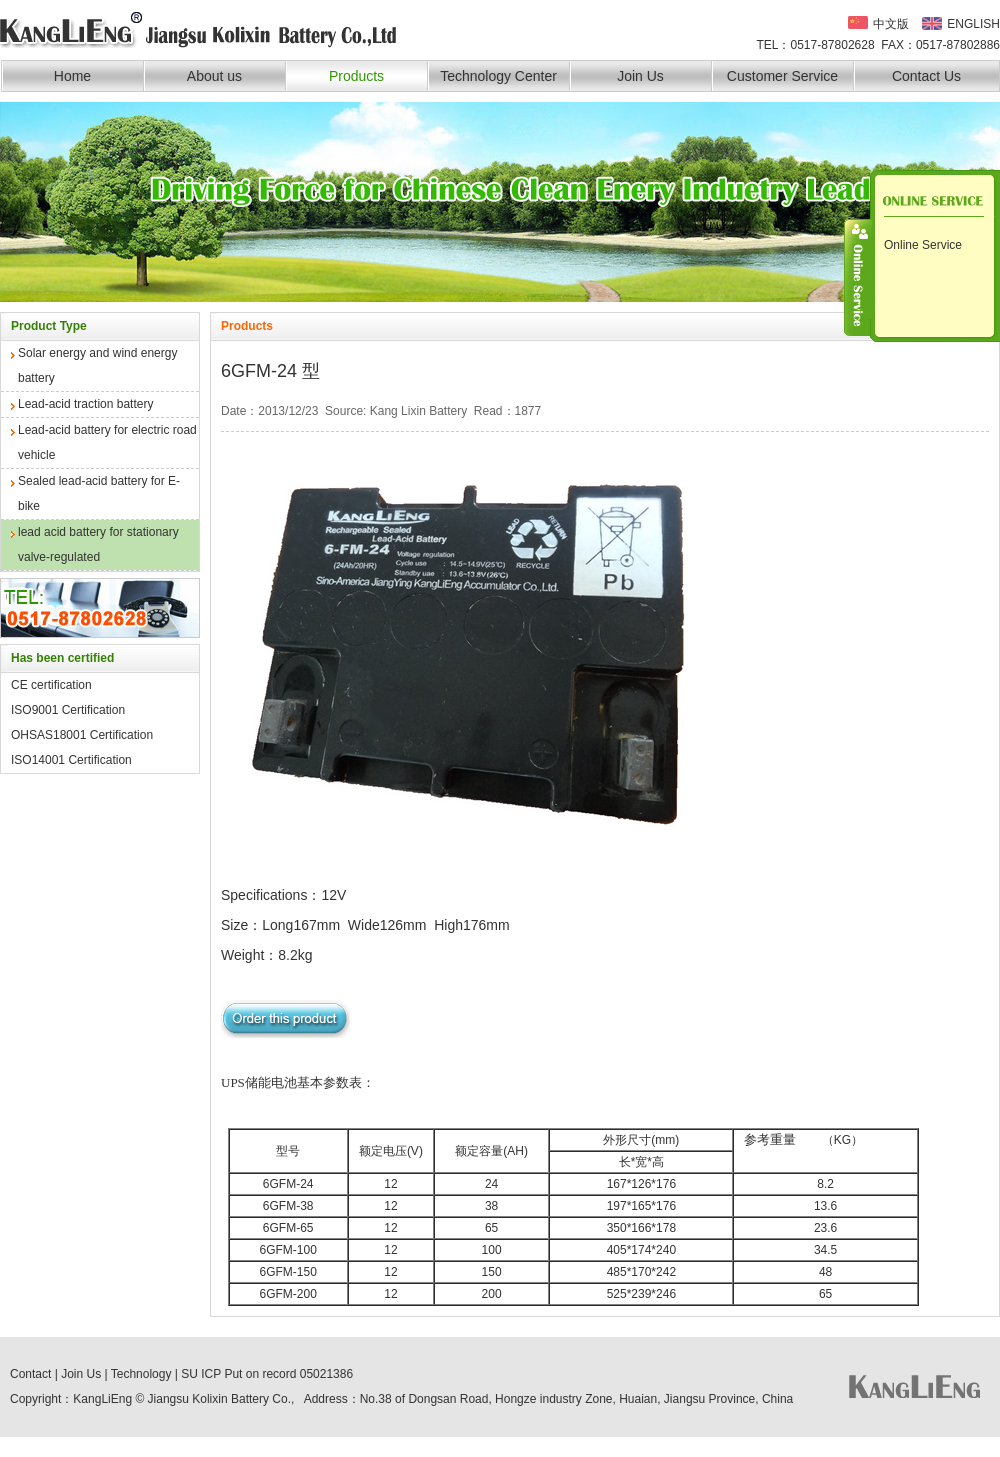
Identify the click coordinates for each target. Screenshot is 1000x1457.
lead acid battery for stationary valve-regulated (98, 544)
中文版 (891, 23)
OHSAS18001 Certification (82, 735)
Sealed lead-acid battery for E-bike (99, 493)
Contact (30, 1374)
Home (72, 76)
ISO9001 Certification (68, 710)
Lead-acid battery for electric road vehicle (107, 442)
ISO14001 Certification (71, 760)
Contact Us (926, 76)
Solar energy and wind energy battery (97, 365)
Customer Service (782, 76)
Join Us (640, 76)
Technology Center (498, 76)
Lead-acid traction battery (85, 404)
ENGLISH (973, 23)
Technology (141, 1374)
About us (214, 76)
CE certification (51, 685)
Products (356, 76)
